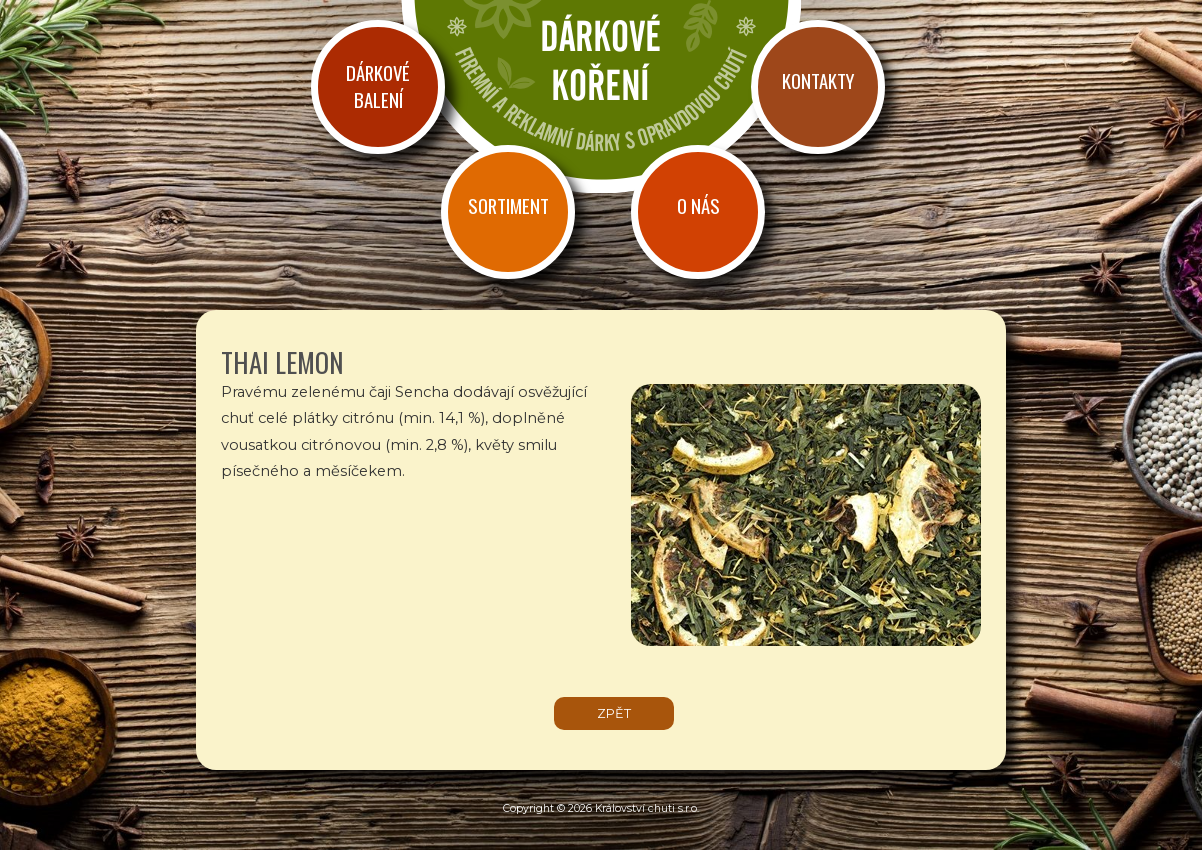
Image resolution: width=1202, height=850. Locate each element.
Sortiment (508, 205)
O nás (698, 205)
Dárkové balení (378, 86)
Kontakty (818, 80)
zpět (614, 713)
